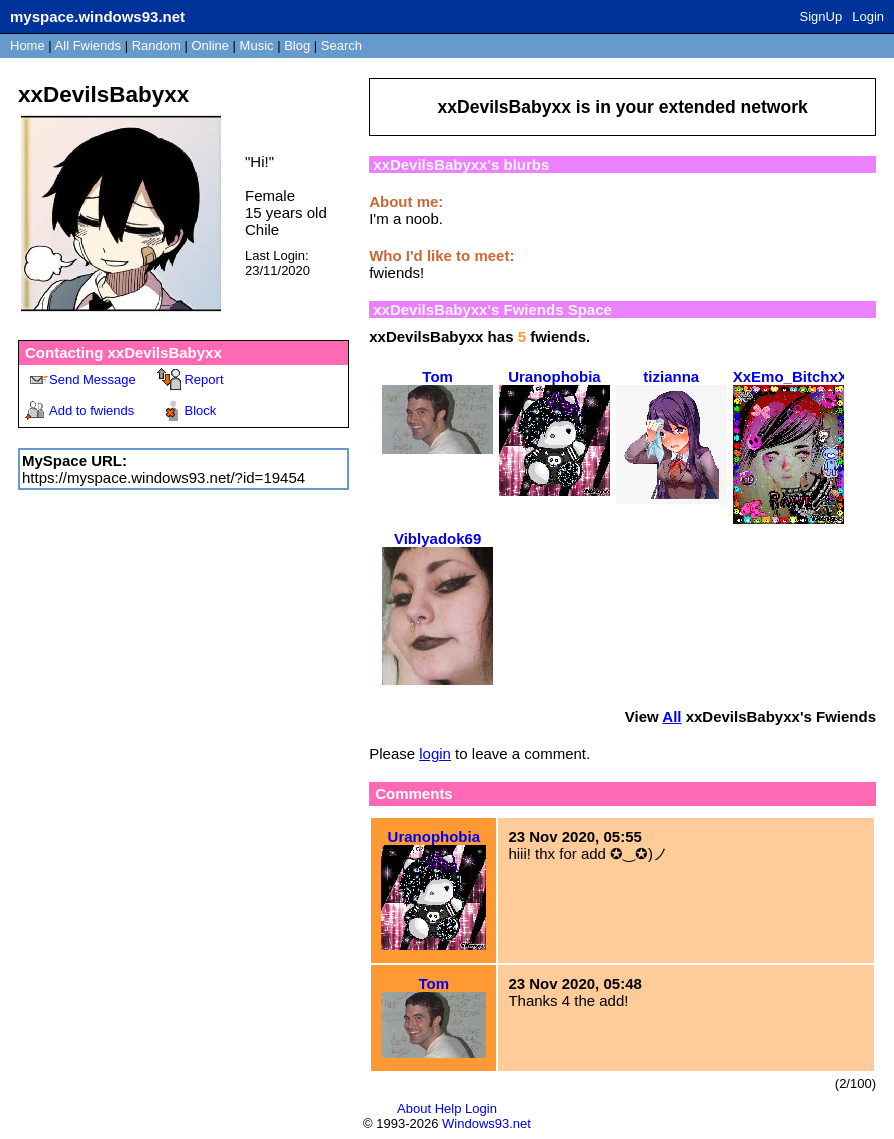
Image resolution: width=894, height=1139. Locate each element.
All (88, 45)
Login (868, 16)
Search (341, 45)
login (435, 753)
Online (210, 45)
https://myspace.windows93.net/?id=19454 (163, 477)
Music (257, 45)
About (414, 1108)
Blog (297, 45)
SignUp (821, 16)
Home (27, 45)
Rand (156, 45)
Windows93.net (486, 1123)
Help (448, 1108)
